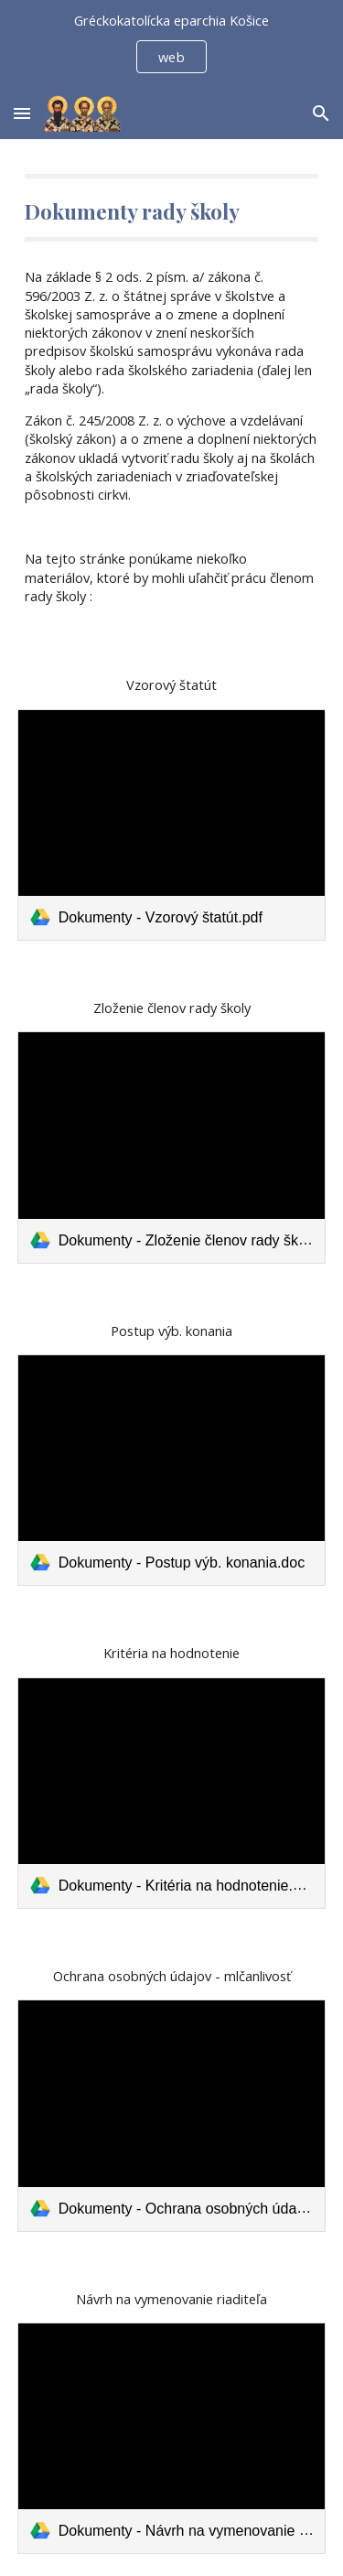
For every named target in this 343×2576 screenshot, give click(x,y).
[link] (172, 825)
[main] (172, 207)
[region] (171, 44)
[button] (22, 113)
